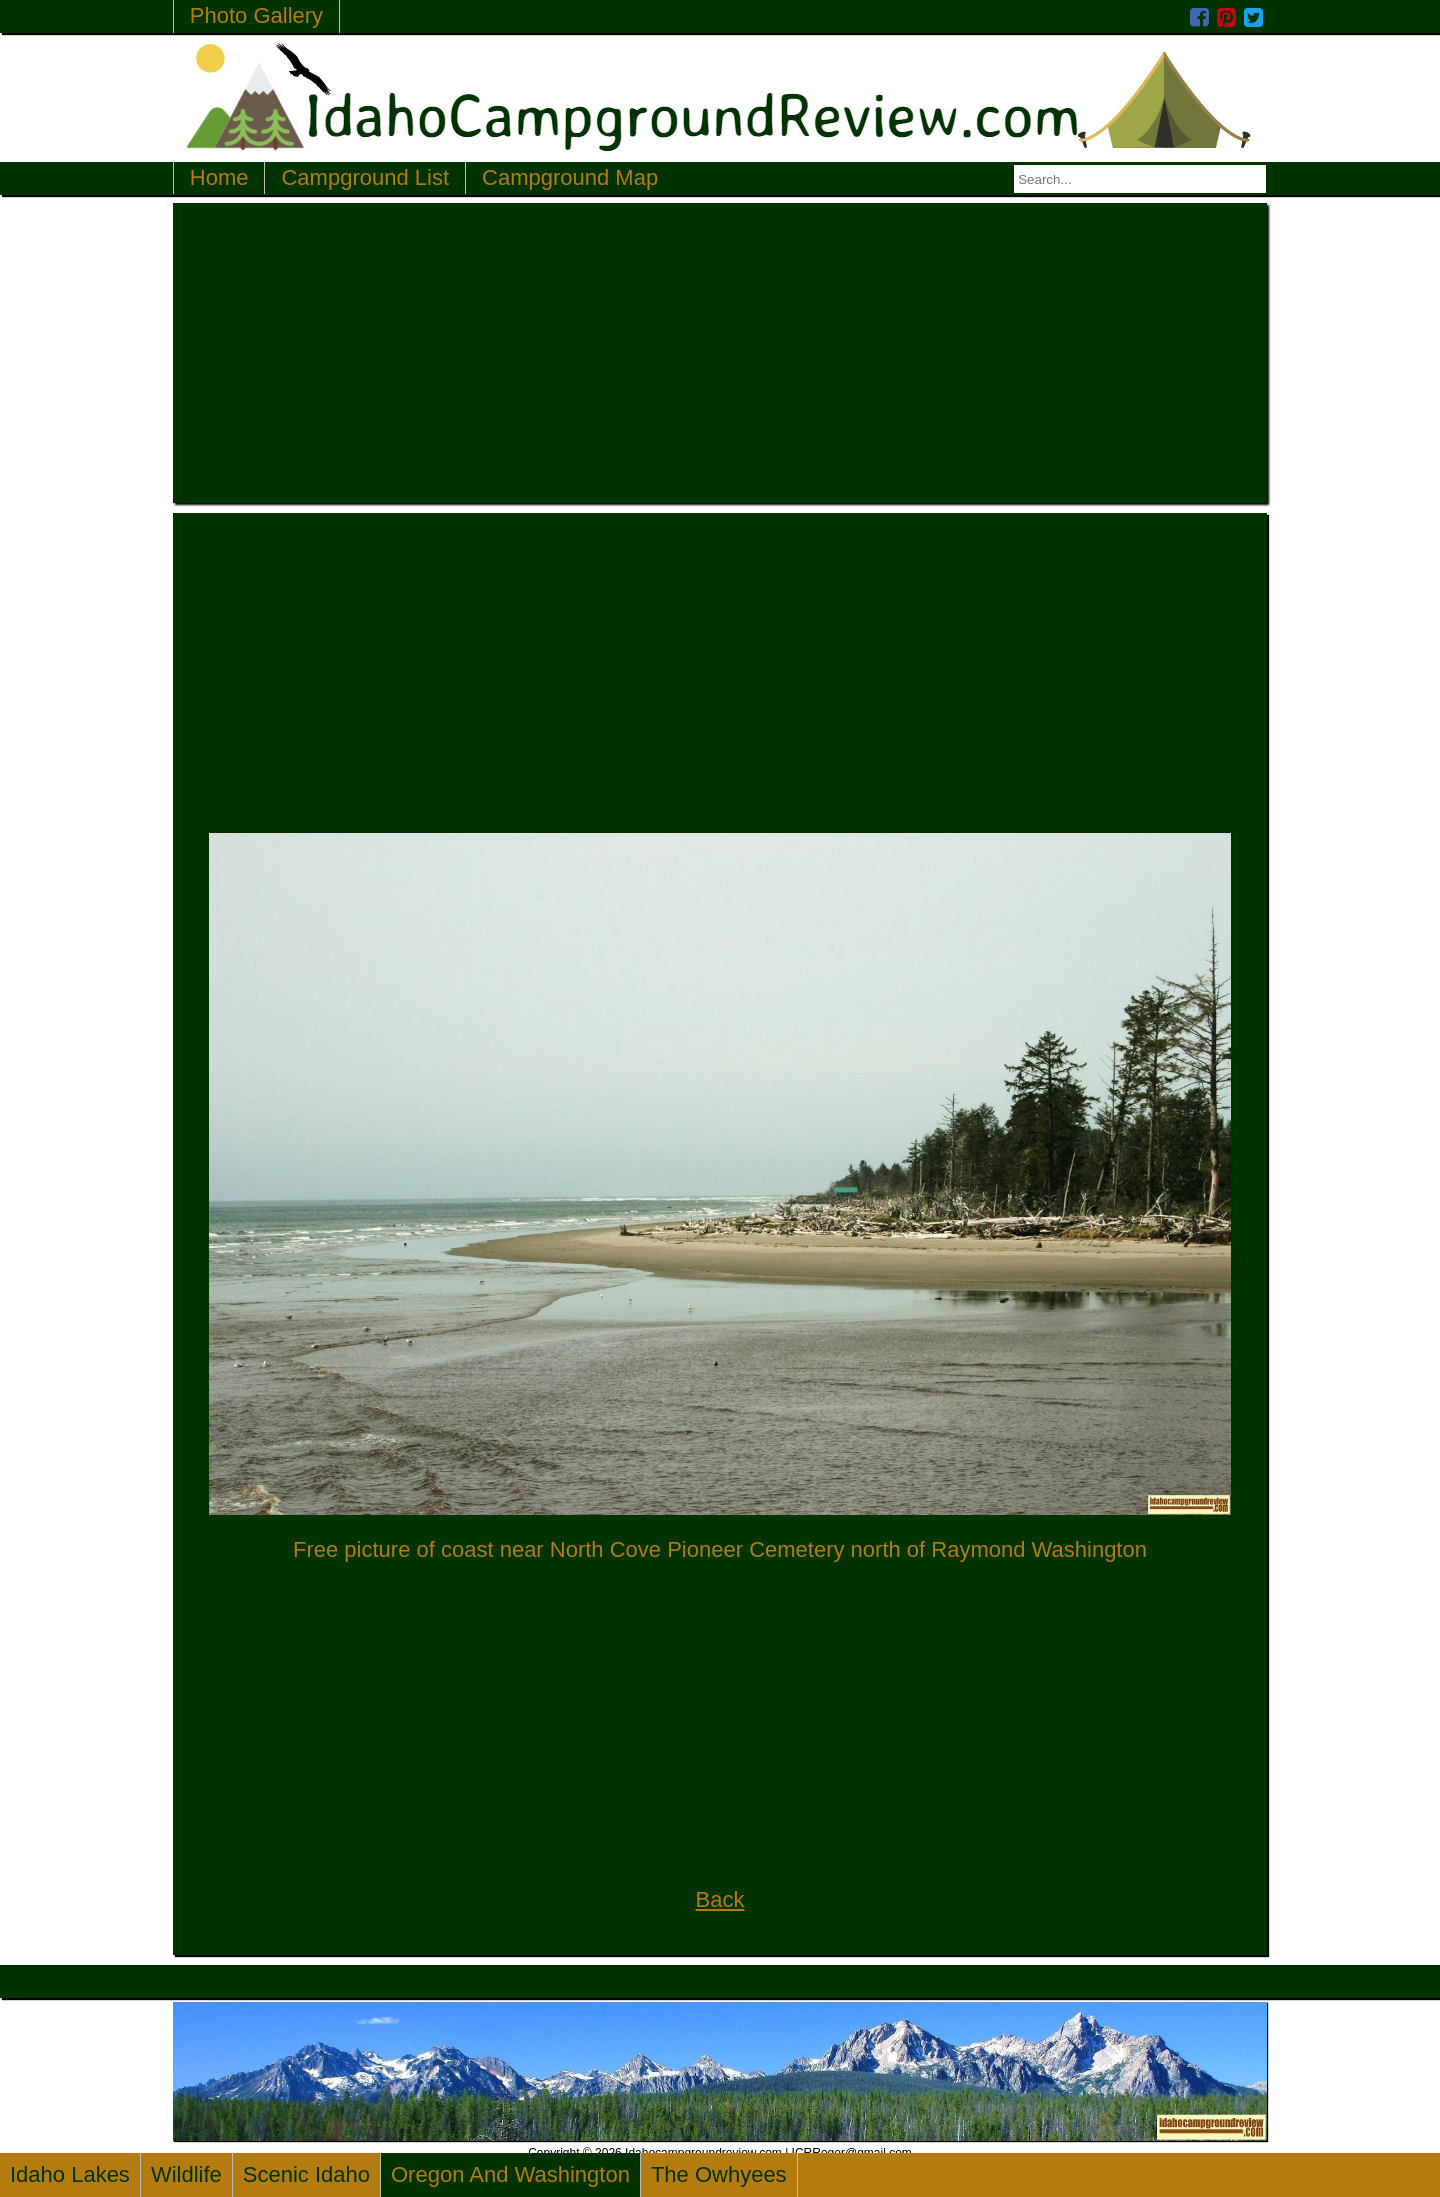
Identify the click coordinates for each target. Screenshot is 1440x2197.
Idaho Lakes (70, 2174)
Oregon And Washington (510, 2174)
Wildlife (186, 2174)
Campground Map (570, 177)
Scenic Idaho (306, 2174)
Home (219, 177)
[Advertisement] (720, 353)
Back (720, 1899)
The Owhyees (719, 2174)
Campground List (365, 177)
